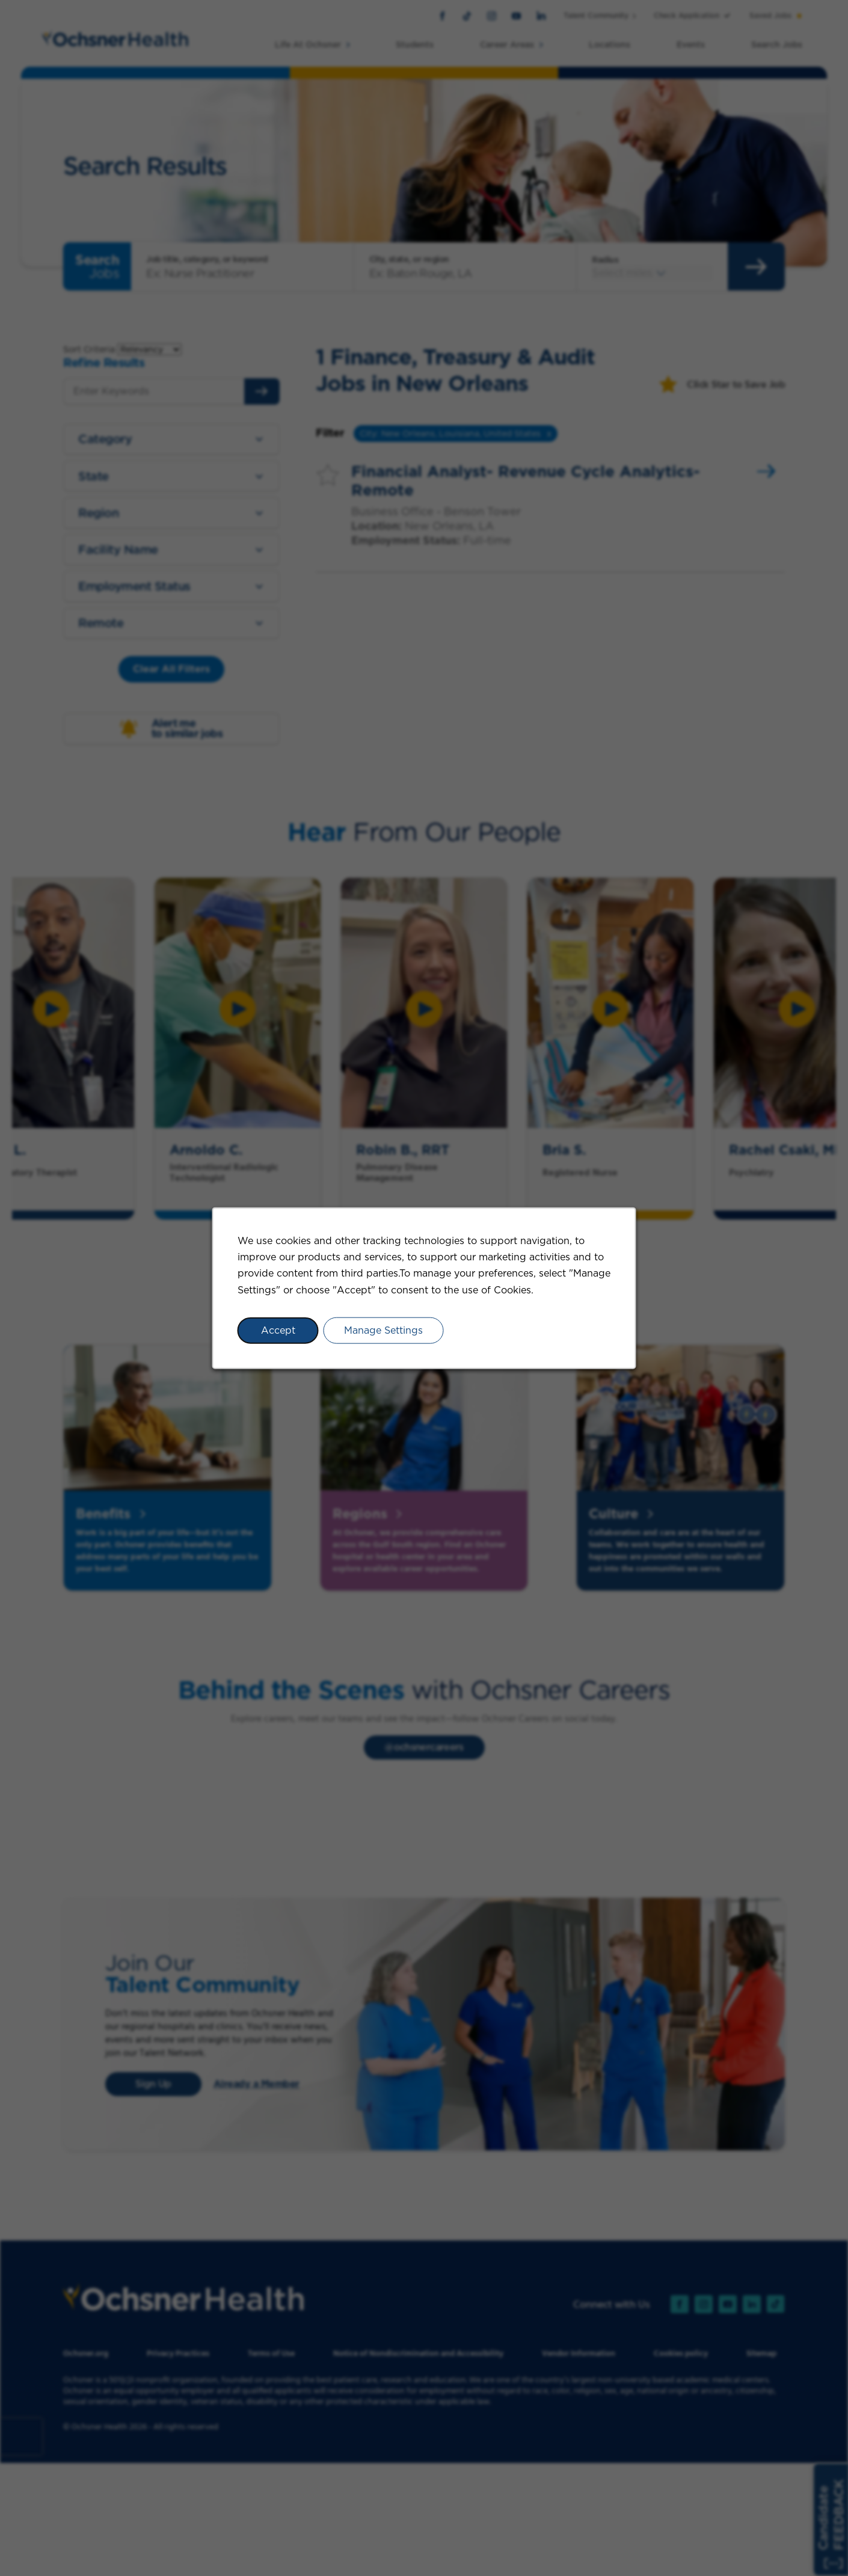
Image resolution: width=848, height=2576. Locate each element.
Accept (278, 1330)
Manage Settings (383, 1330)
